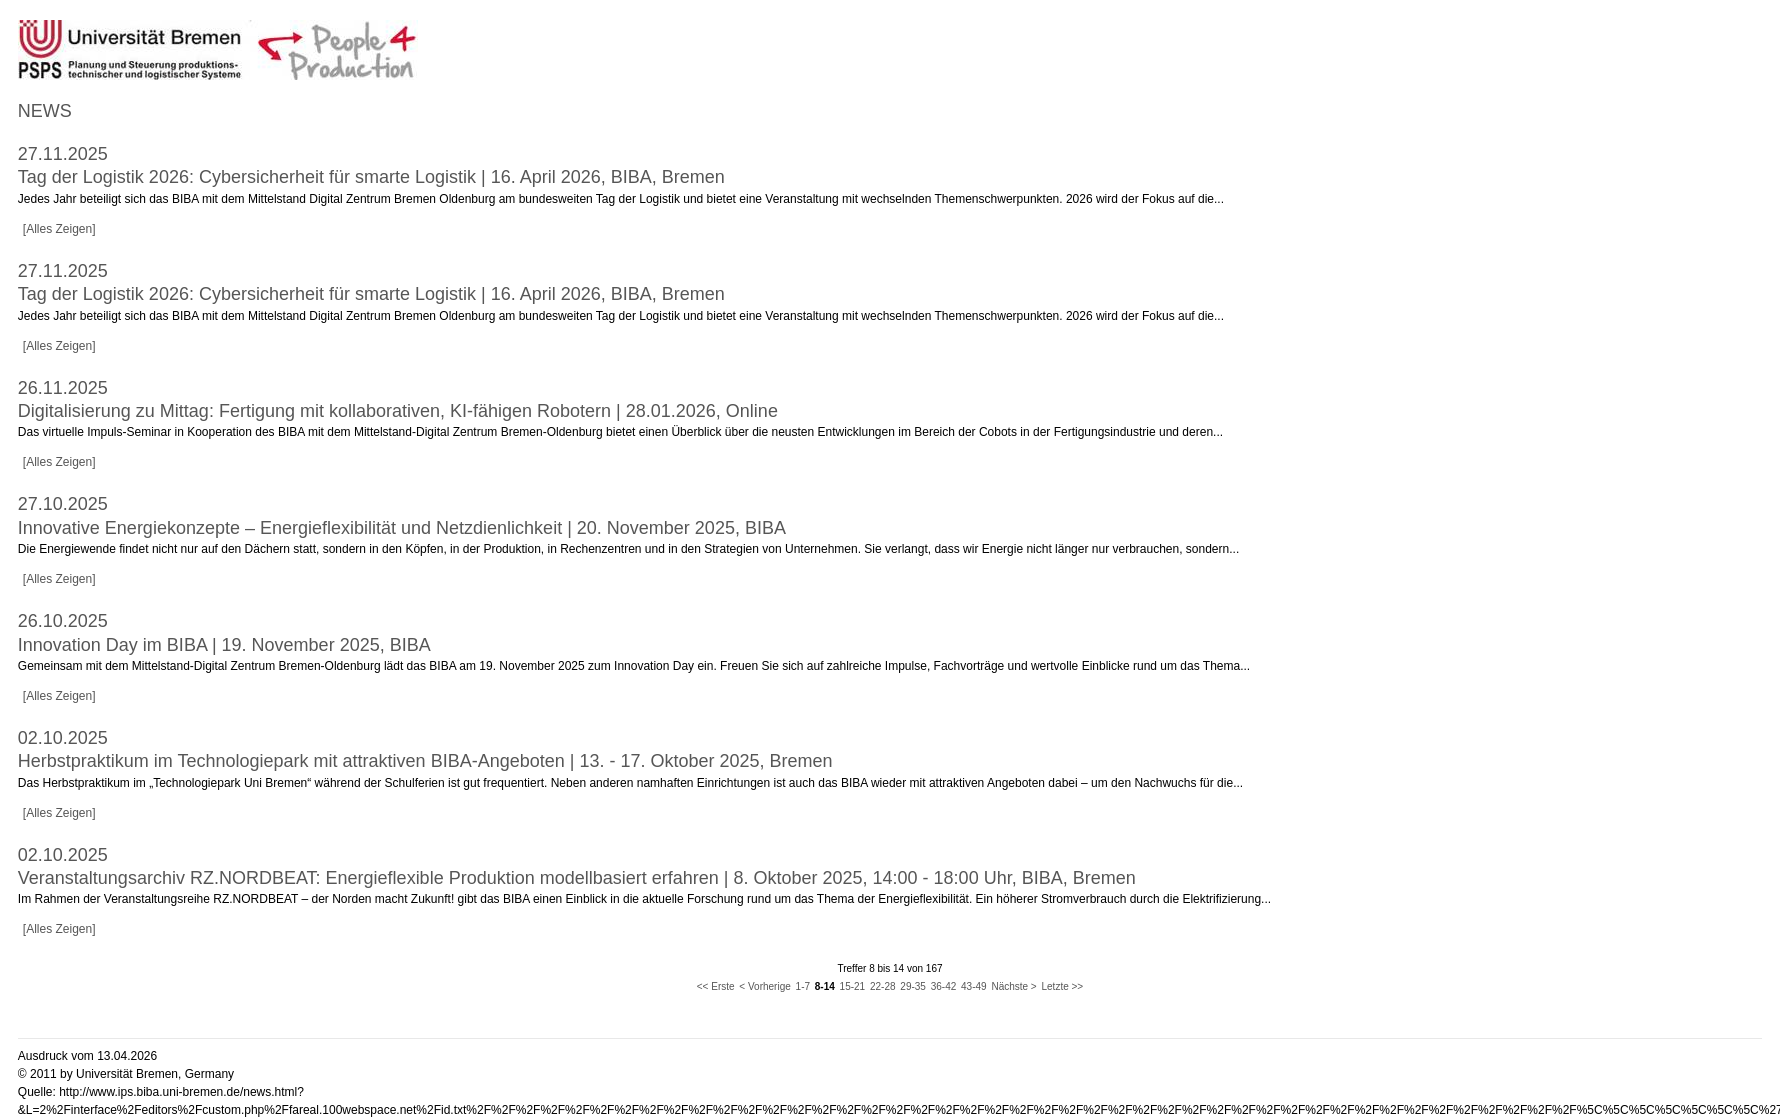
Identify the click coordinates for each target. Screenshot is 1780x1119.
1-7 (803, 986)
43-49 (974, 986)
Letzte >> (1063, 986)
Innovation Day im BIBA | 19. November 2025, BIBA (224, 645)
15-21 (853, 986)
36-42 (944, 986)
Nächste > (1013, 986)
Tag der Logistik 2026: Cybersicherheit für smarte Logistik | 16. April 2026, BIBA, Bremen (371, 177)
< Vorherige (764, 986)
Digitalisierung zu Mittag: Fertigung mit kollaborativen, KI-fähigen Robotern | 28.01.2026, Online (398, 411)
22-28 (883, 986)
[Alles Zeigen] (59, 229)
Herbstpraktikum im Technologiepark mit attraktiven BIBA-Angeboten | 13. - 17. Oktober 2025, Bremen (425, 761)
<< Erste (716, 986)
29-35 (913, 986)
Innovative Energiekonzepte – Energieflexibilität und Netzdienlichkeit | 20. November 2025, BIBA (402, 528)
